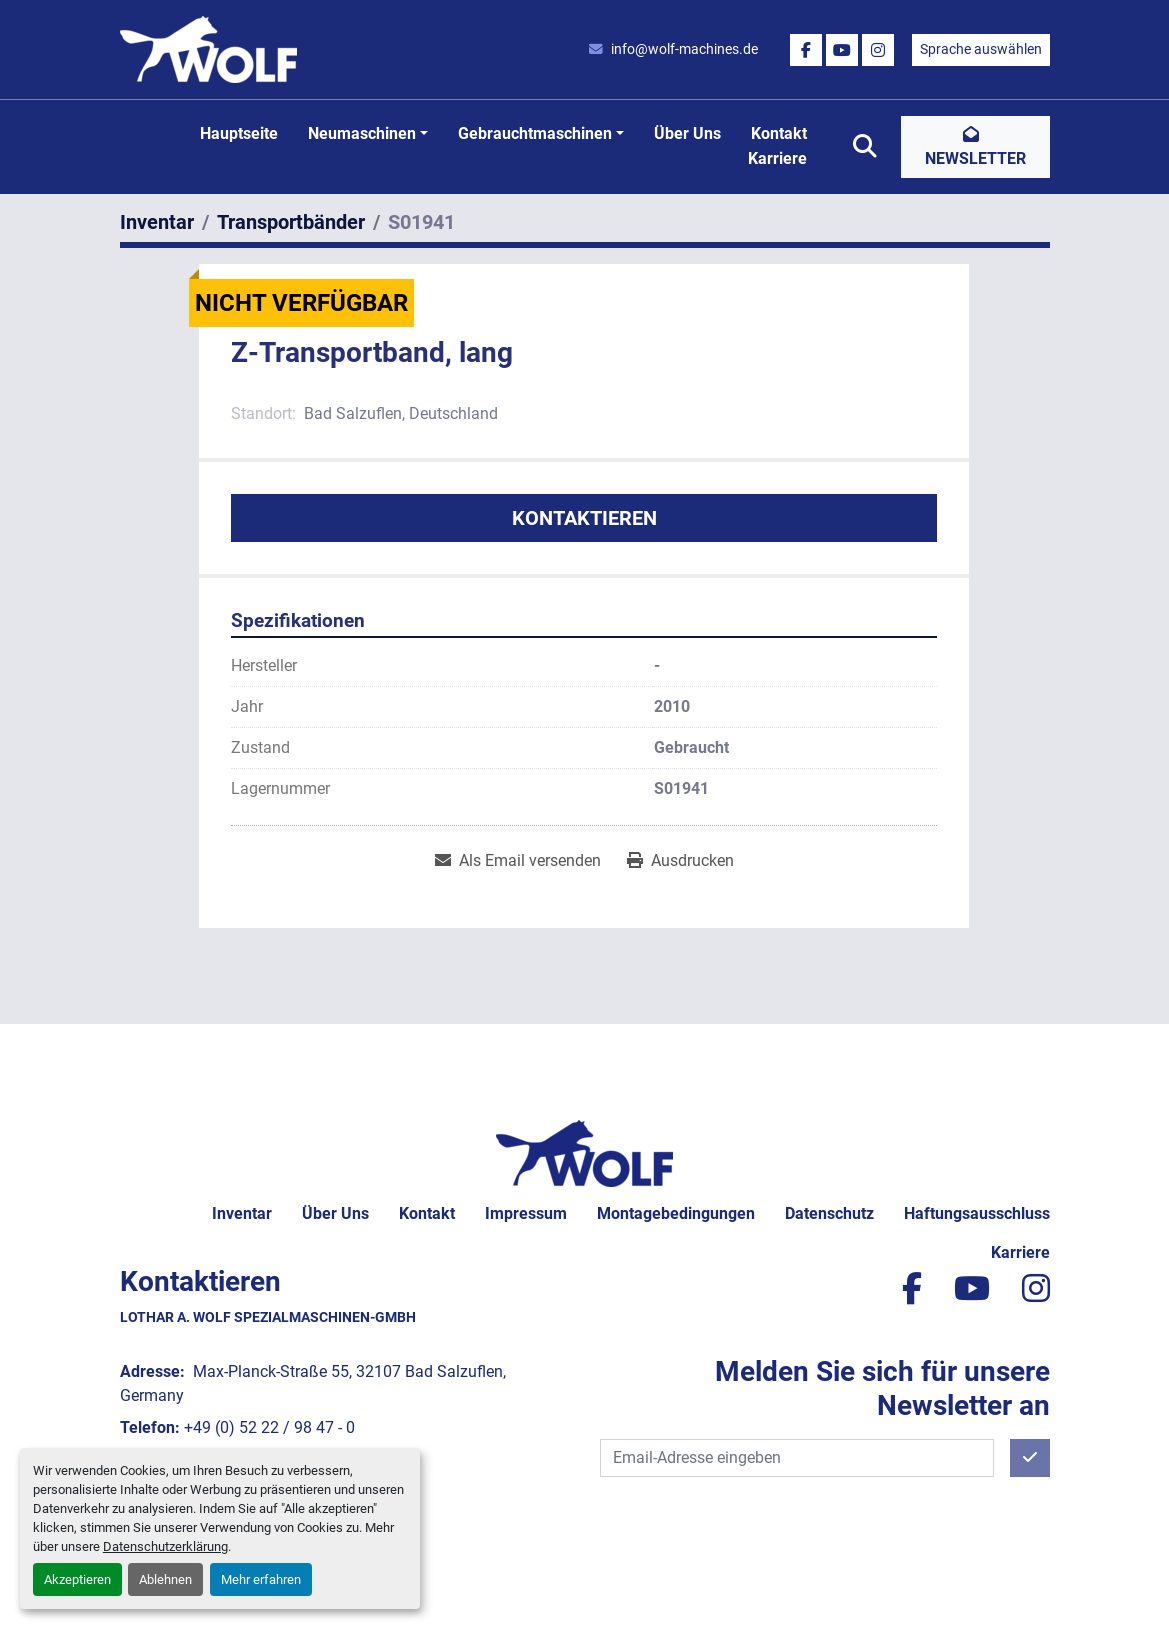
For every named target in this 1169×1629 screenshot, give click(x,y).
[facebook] (806, 50)
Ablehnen (165, 1579)
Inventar (242, 1213)
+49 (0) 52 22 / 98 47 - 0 (269, 1427)
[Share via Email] (518, 861)
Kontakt (779, 133)
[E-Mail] (797, 1458)
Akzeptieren (77, 1579)
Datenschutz (829, 1213)
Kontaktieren (584, 518)
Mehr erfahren (261, 1579)
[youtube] (842, 50)
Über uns (687, 133)
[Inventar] (157, 222)
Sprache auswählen (981, 49)
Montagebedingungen (676, 1213)
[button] (368, 134)
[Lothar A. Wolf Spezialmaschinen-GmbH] (584, 1152)
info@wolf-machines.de (684, 49)
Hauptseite (239, 133)
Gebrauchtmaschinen (535, 133)
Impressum (526, 1213)
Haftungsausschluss (977, 1213)
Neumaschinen (362, 133)
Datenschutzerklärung (165, 1546)
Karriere (777, 158)
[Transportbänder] (291, 222)
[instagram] (878, 50)
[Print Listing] (680, 861)
